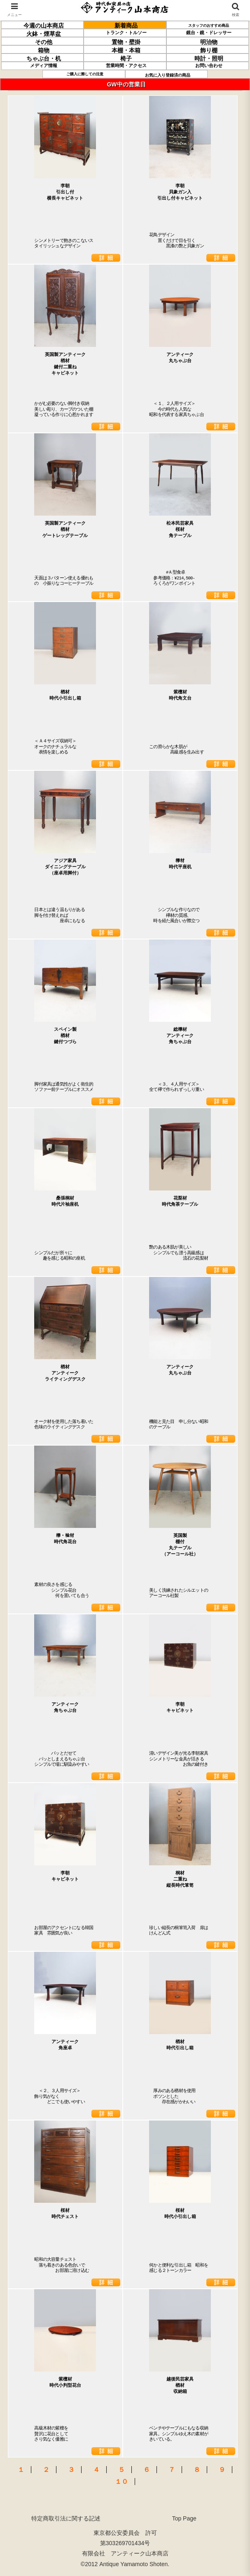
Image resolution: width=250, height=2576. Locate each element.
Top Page (184, 2518)
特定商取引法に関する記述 (65, 2518)
